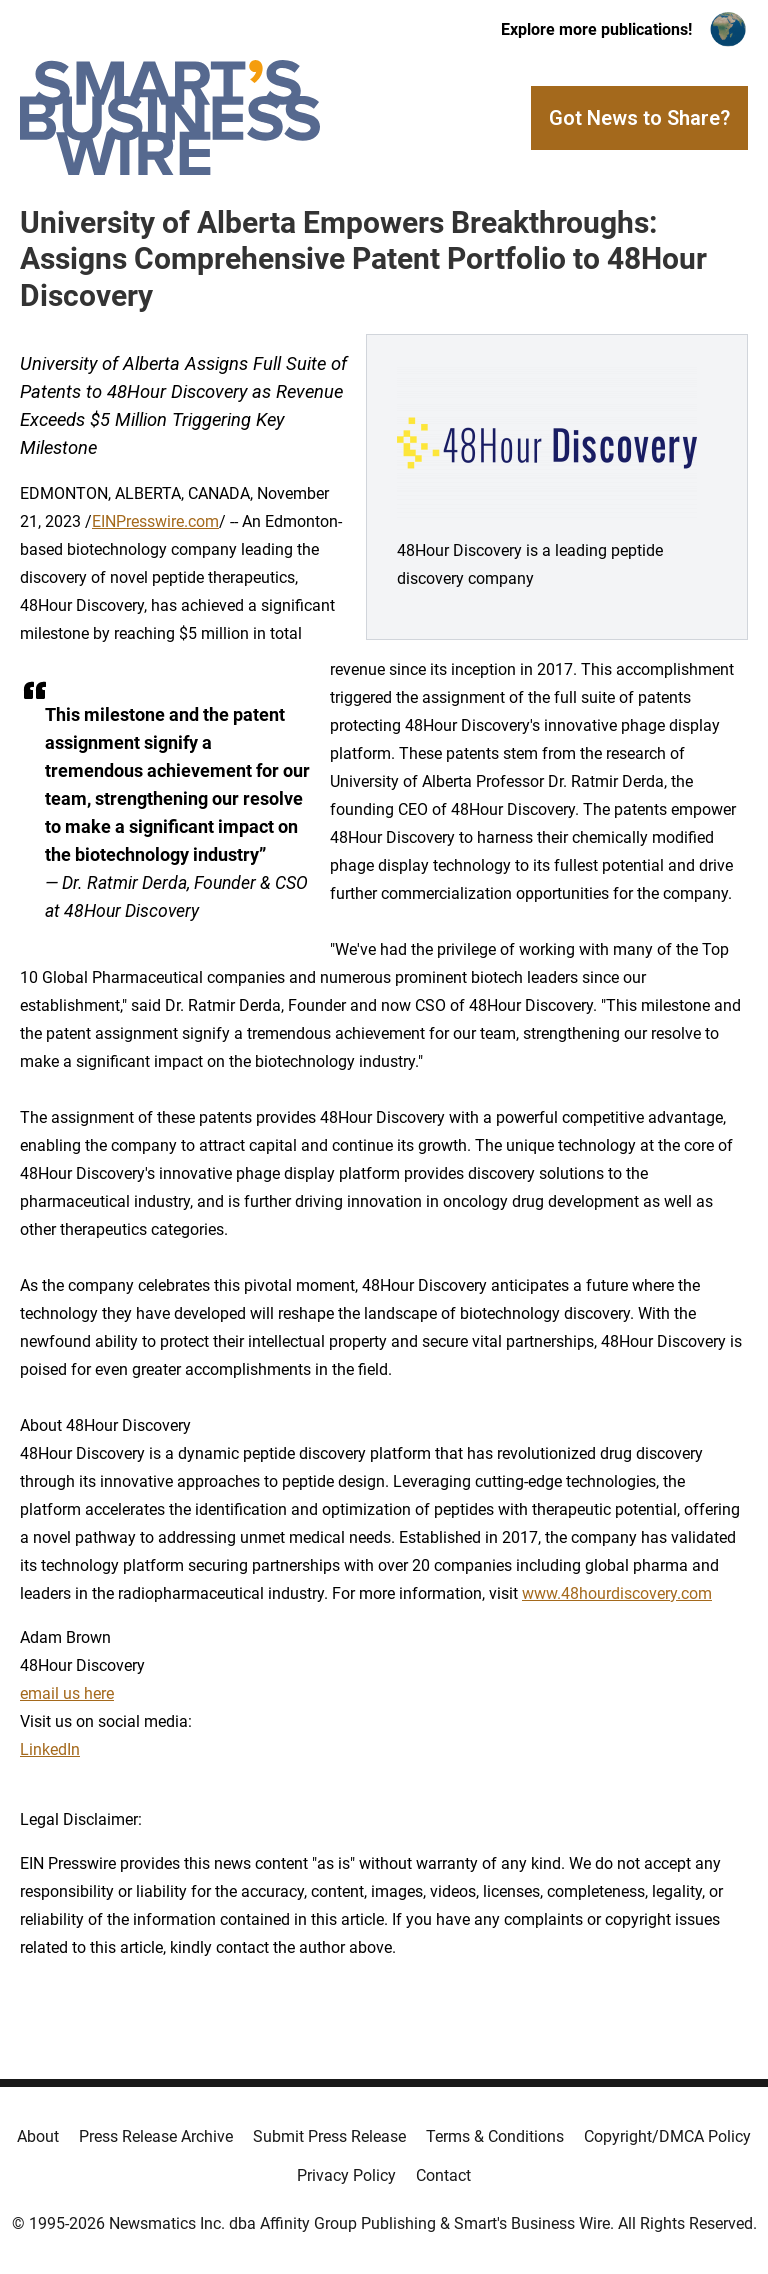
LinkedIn (50, 1749)
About (38, 2136)
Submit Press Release (329, 2136)
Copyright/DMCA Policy (667, 2136)
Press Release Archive (156, 2136)
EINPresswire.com (155, 521)
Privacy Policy (346, 2175)
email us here (67, 1693)
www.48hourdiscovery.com (617, 1593)
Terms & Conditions (495, 2136)
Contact (443, 2175)
